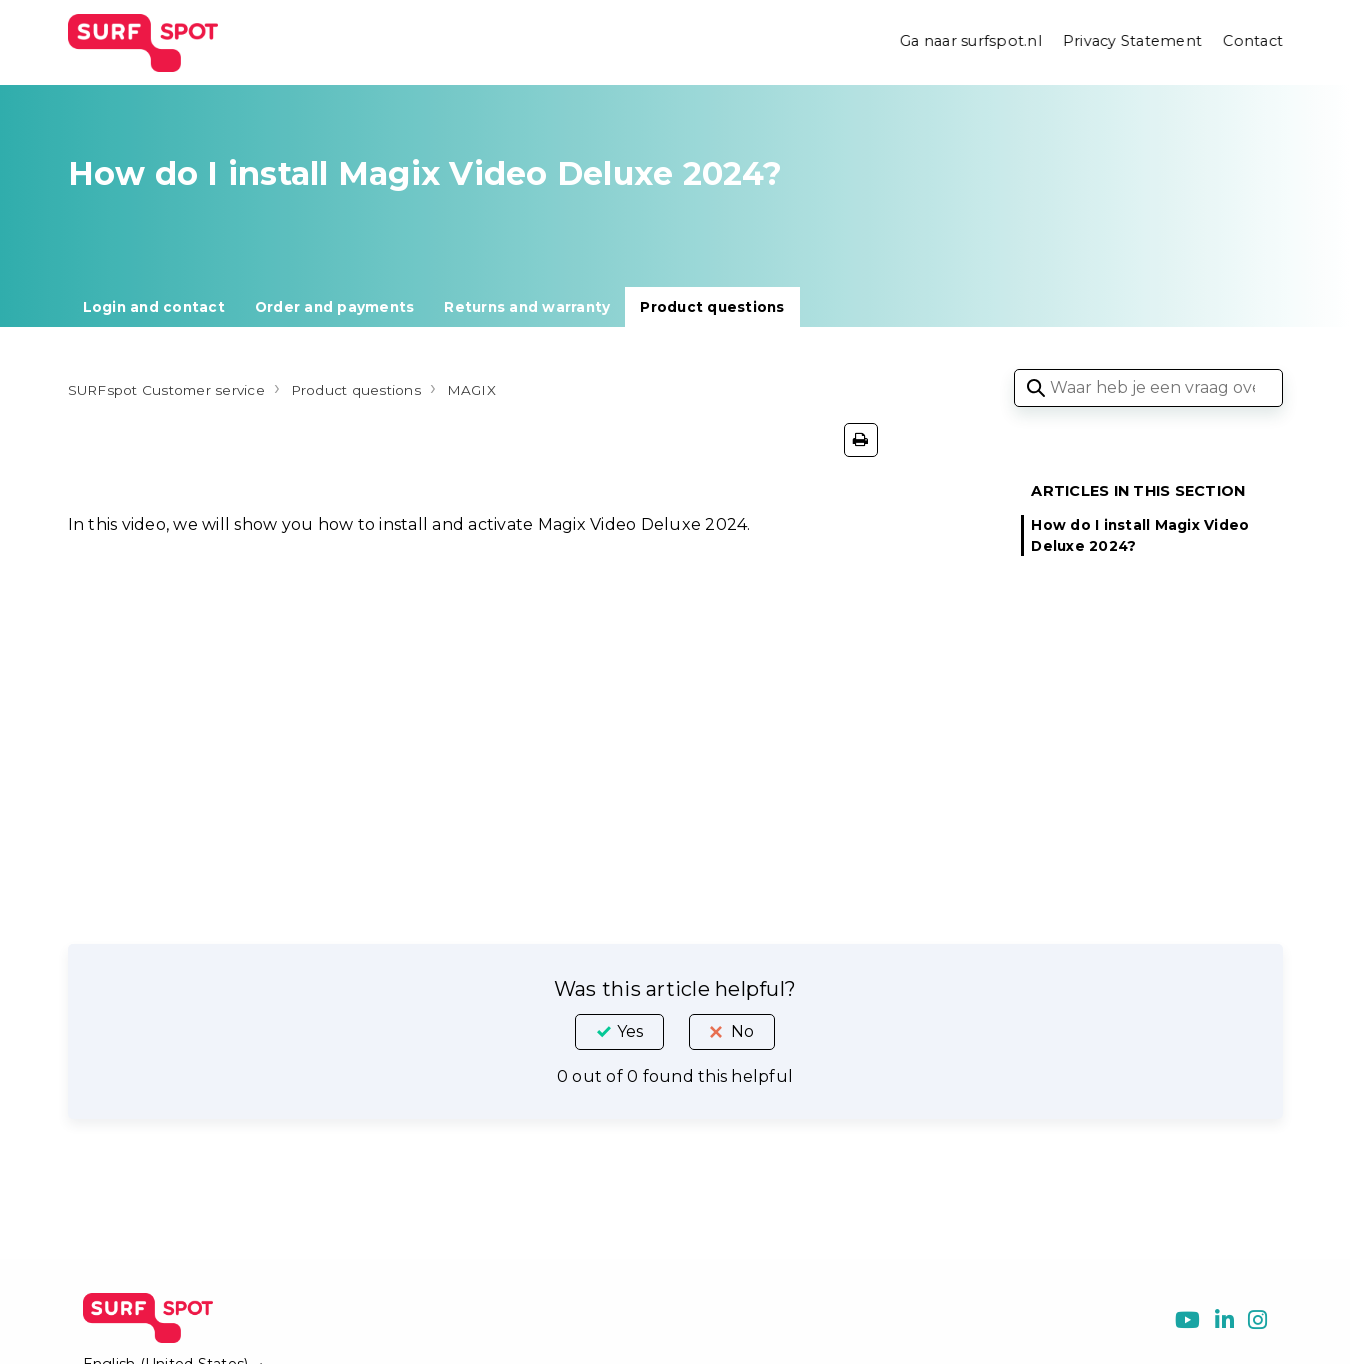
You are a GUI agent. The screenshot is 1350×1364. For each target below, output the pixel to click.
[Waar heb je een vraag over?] (1148, 388)
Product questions (712, 307)
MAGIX (531, 389)
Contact (1253, 42)
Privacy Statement (1130, 42)
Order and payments (335, 307)
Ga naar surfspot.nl (967, 42)
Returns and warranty (527, 307)
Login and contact (154, 307)
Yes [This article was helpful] (630, 1031)
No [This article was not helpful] (742, 1031)
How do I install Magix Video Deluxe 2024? (1140, 535)
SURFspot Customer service (182, 389)
